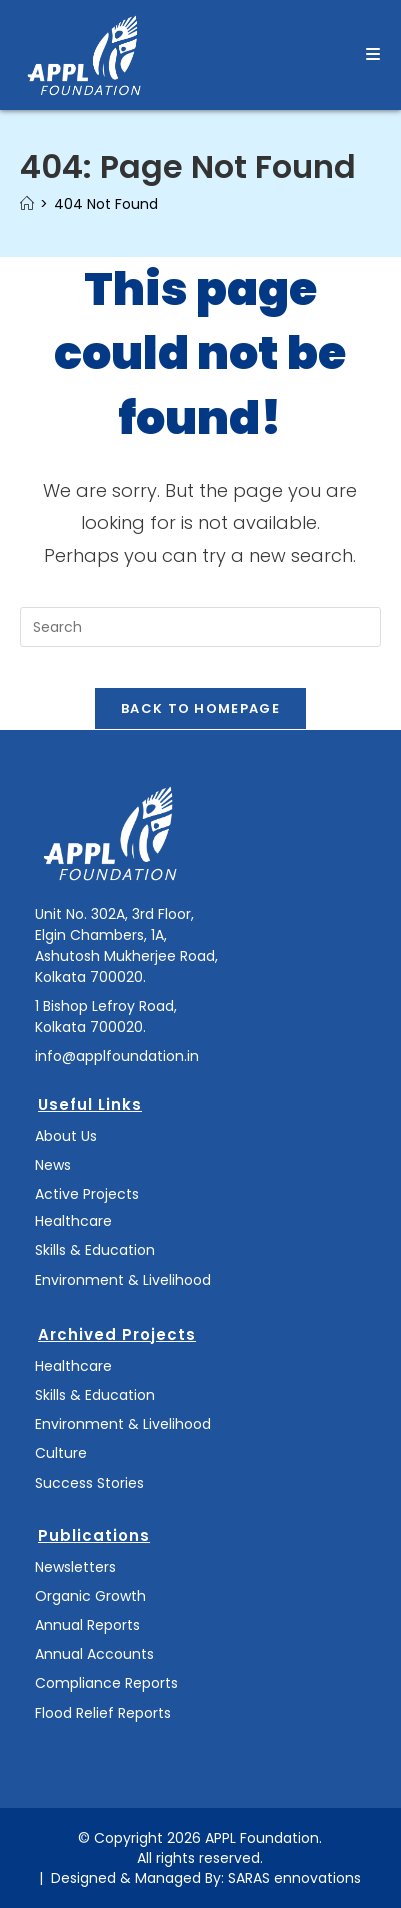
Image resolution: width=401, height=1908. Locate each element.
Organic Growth (90, 1596)
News (53, 1165)
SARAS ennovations (294, 1878)
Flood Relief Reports (103, 1713)
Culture (61, 1453)
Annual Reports (87, 1625)
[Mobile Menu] (373, 54)
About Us (66, 1136)
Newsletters (75, 1567)
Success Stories (89, 1483)
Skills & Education (95, 1250)
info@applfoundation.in (117, 1056)
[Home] (27, 204)
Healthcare (73, 1221)
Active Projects (87, 1194)
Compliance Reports (106, 1683)
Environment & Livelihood (123, 1280)
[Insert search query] (200, 627)
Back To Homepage (200, 708)
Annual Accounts (94, 1654)
